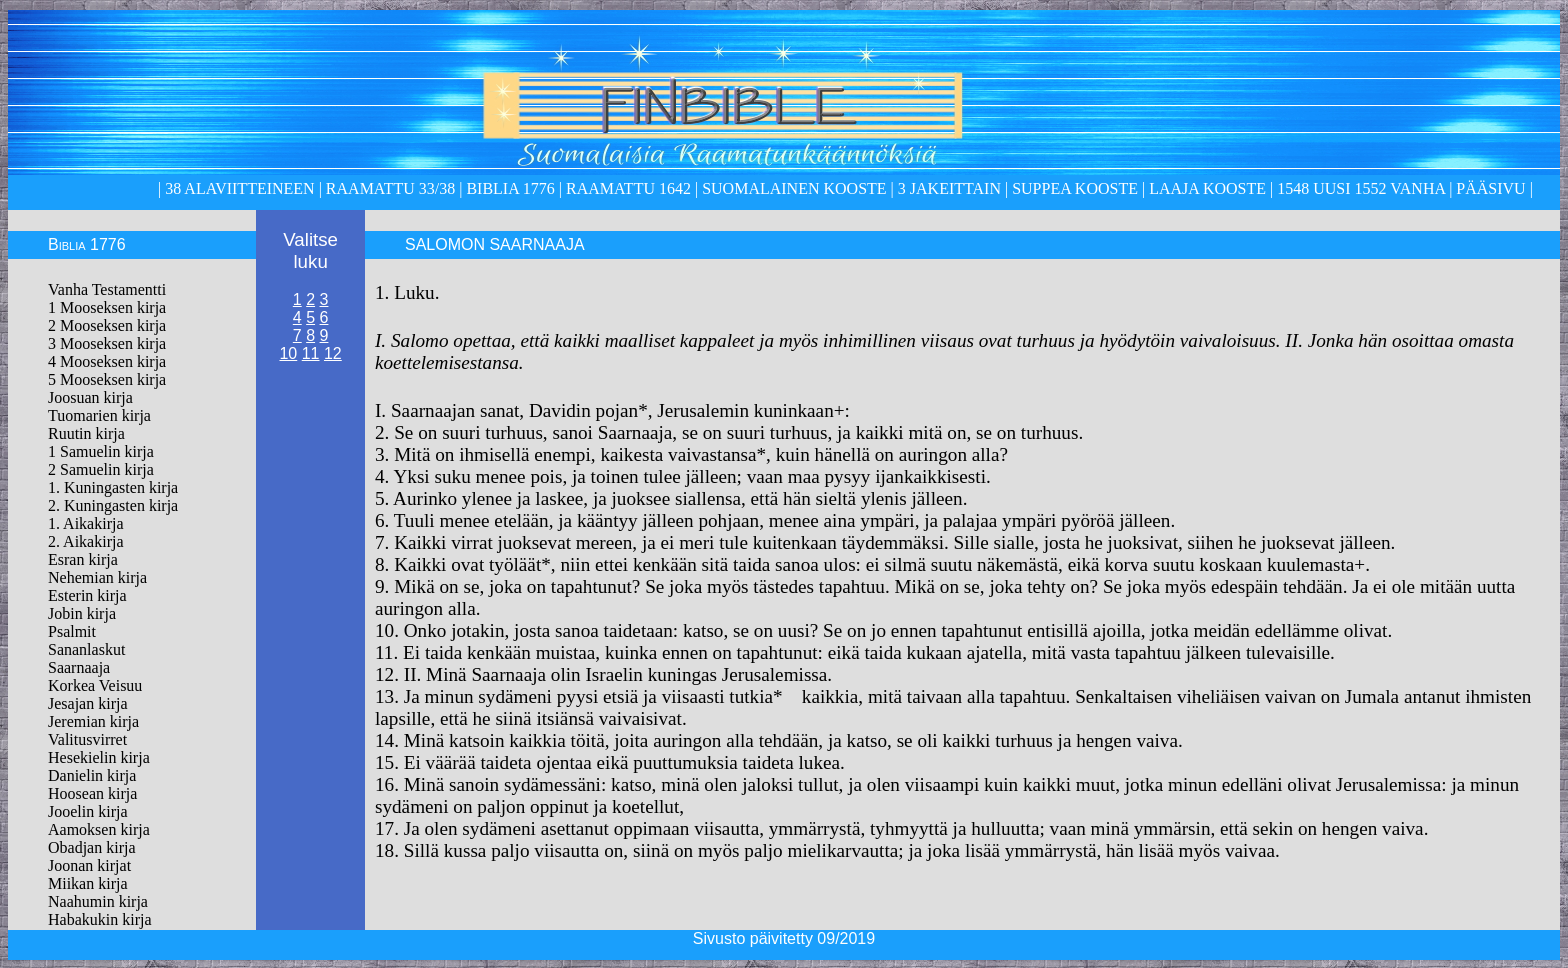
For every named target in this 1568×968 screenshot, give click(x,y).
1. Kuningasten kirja (113, 487)
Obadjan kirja (92, 847)
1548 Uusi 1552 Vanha (1359, 188)
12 (333, 353)
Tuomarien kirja (99, 415)
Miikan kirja (88, 883)
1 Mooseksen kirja (107, 307)
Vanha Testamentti (107, 289)
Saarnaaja (79, 667)
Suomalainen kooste (794, 188)
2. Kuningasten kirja (113, 505)
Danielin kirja (92, 775)
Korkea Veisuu (95, 685)
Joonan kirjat (89, 865)
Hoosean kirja (92, 793)
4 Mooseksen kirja (107, 361)
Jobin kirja (82, 613)
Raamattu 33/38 (390, 188)
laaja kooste (1205, 188)
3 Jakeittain (949, 188)
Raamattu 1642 (628, 188)
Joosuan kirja (90, 397)
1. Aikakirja (86, 523)
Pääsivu (1490, 188)
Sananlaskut (86, 649)
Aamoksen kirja (99, 829)
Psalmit (72, 631)
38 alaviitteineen (237, 188)
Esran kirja (83, 559)
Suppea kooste (1077, 188)
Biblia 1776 (510, 188)
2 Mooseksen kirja (107, 325)
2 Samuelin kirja (101, 469)
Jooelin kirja (88, 811)
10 (288, 353)
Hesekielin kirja (99, 757)
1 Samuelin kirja (101, 451)
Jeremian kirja (93, 721)
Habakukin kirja (100, 919)
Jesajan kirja (88, 703)
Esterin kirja (87, 595)
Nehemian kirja (97, 577)
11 (311, 353)
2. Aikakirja (86, 541)
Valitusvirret (87, 739)
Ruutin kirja (86, 433)
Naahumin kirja (98, 901)
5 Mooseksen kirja (107, 379)
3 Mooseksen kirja (107, 343)
